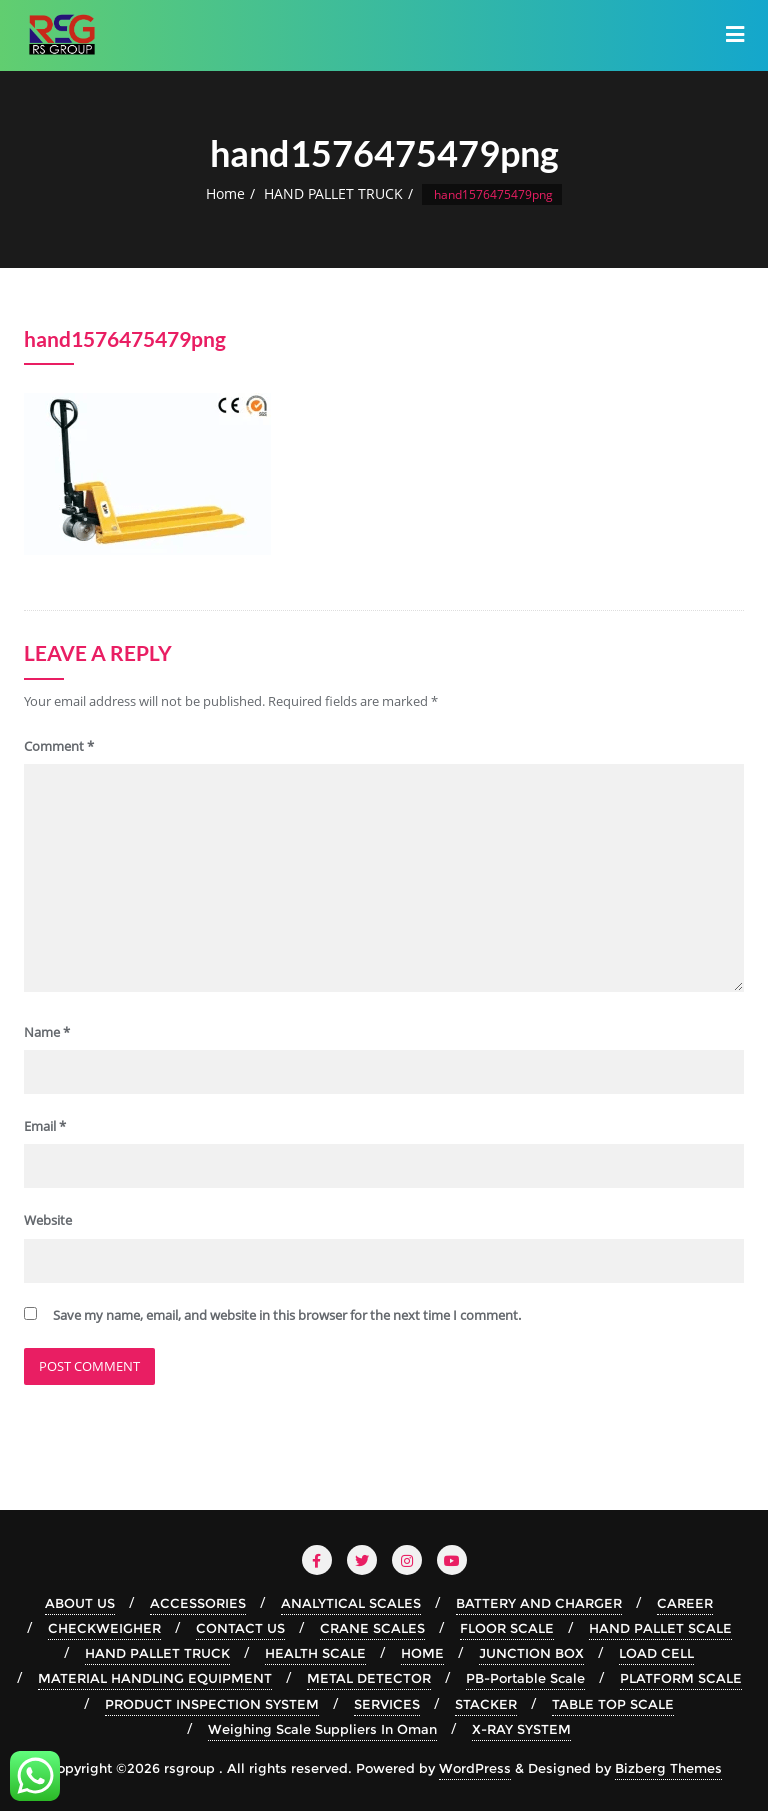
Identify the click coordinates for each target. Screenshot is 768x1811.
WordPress (475, 1768)
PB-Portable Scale (525, 1678)
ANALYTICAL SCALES (351, 1603)
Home (225, 193)
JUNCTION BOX (531, 1653)
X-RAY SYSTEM (521, 1729)
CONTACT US (240, 1628)
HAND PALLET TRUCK (333, 193)
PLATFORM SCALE (681, 1678)
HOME (422, 1653)
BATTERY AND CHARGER (539, 1603)
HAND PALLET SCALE (660, 1628)
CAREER (685, 1603)
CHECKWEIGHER (104, 1628)
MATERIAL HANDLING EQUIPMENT (155, 1678)
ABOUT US (80, 1603)
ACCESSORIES (198, 1603)
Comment (59, 746)
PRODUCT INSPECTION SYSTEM (212, 1704)
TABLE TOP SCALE (613, 1704)
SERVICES (387, 1704)
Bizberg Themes (668, 1768)
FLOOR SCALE (507, 1628)
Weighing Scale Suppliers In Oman (322, 1729)
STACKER (486, 1704)
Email (45, 1126)
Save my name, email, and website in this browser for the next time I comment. (287, 1315)
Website (48, 1220)
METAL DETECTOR (369, 1678)
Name (47, 1032)
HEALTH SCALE (315, 1653)
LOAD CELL (656, 1653)
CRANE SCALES (372, 1628)
